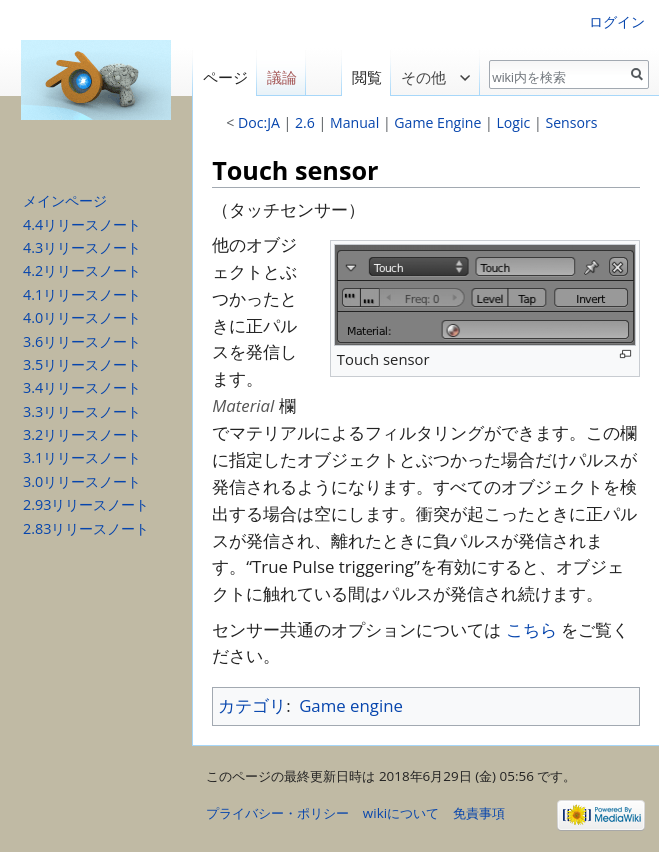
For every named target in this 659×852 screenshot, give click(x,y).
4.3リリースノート (82, 247)
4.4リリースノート (82, 224)
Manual (354, 122)
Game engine (351, 705)
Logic (513, 122)
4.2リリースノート (82, 270)
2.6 (305, 122)
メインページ (65, 200)
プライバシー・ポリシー (277, 813)
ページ (225, 77)
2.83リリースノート (86, 528)
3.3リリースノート (82, 411)
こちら (531, 629)
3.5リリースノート (82, 364)
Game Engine (437, 122)
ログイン (617, 21)
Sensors (571, 122)
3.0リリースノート (82, 481)
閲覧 (361, 77)
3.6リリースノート (82, 341)
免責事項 (479, 813)
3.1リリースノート (82, 457)
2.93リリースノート (86, 504)
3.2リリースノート (82, 434)
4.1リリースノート (82, 294)
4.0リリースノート (82, 317)
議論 (282, 77)
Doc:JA (259, 122)
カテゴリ (252, 705)
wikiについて (401, 813)
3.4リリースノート (82, 387)
